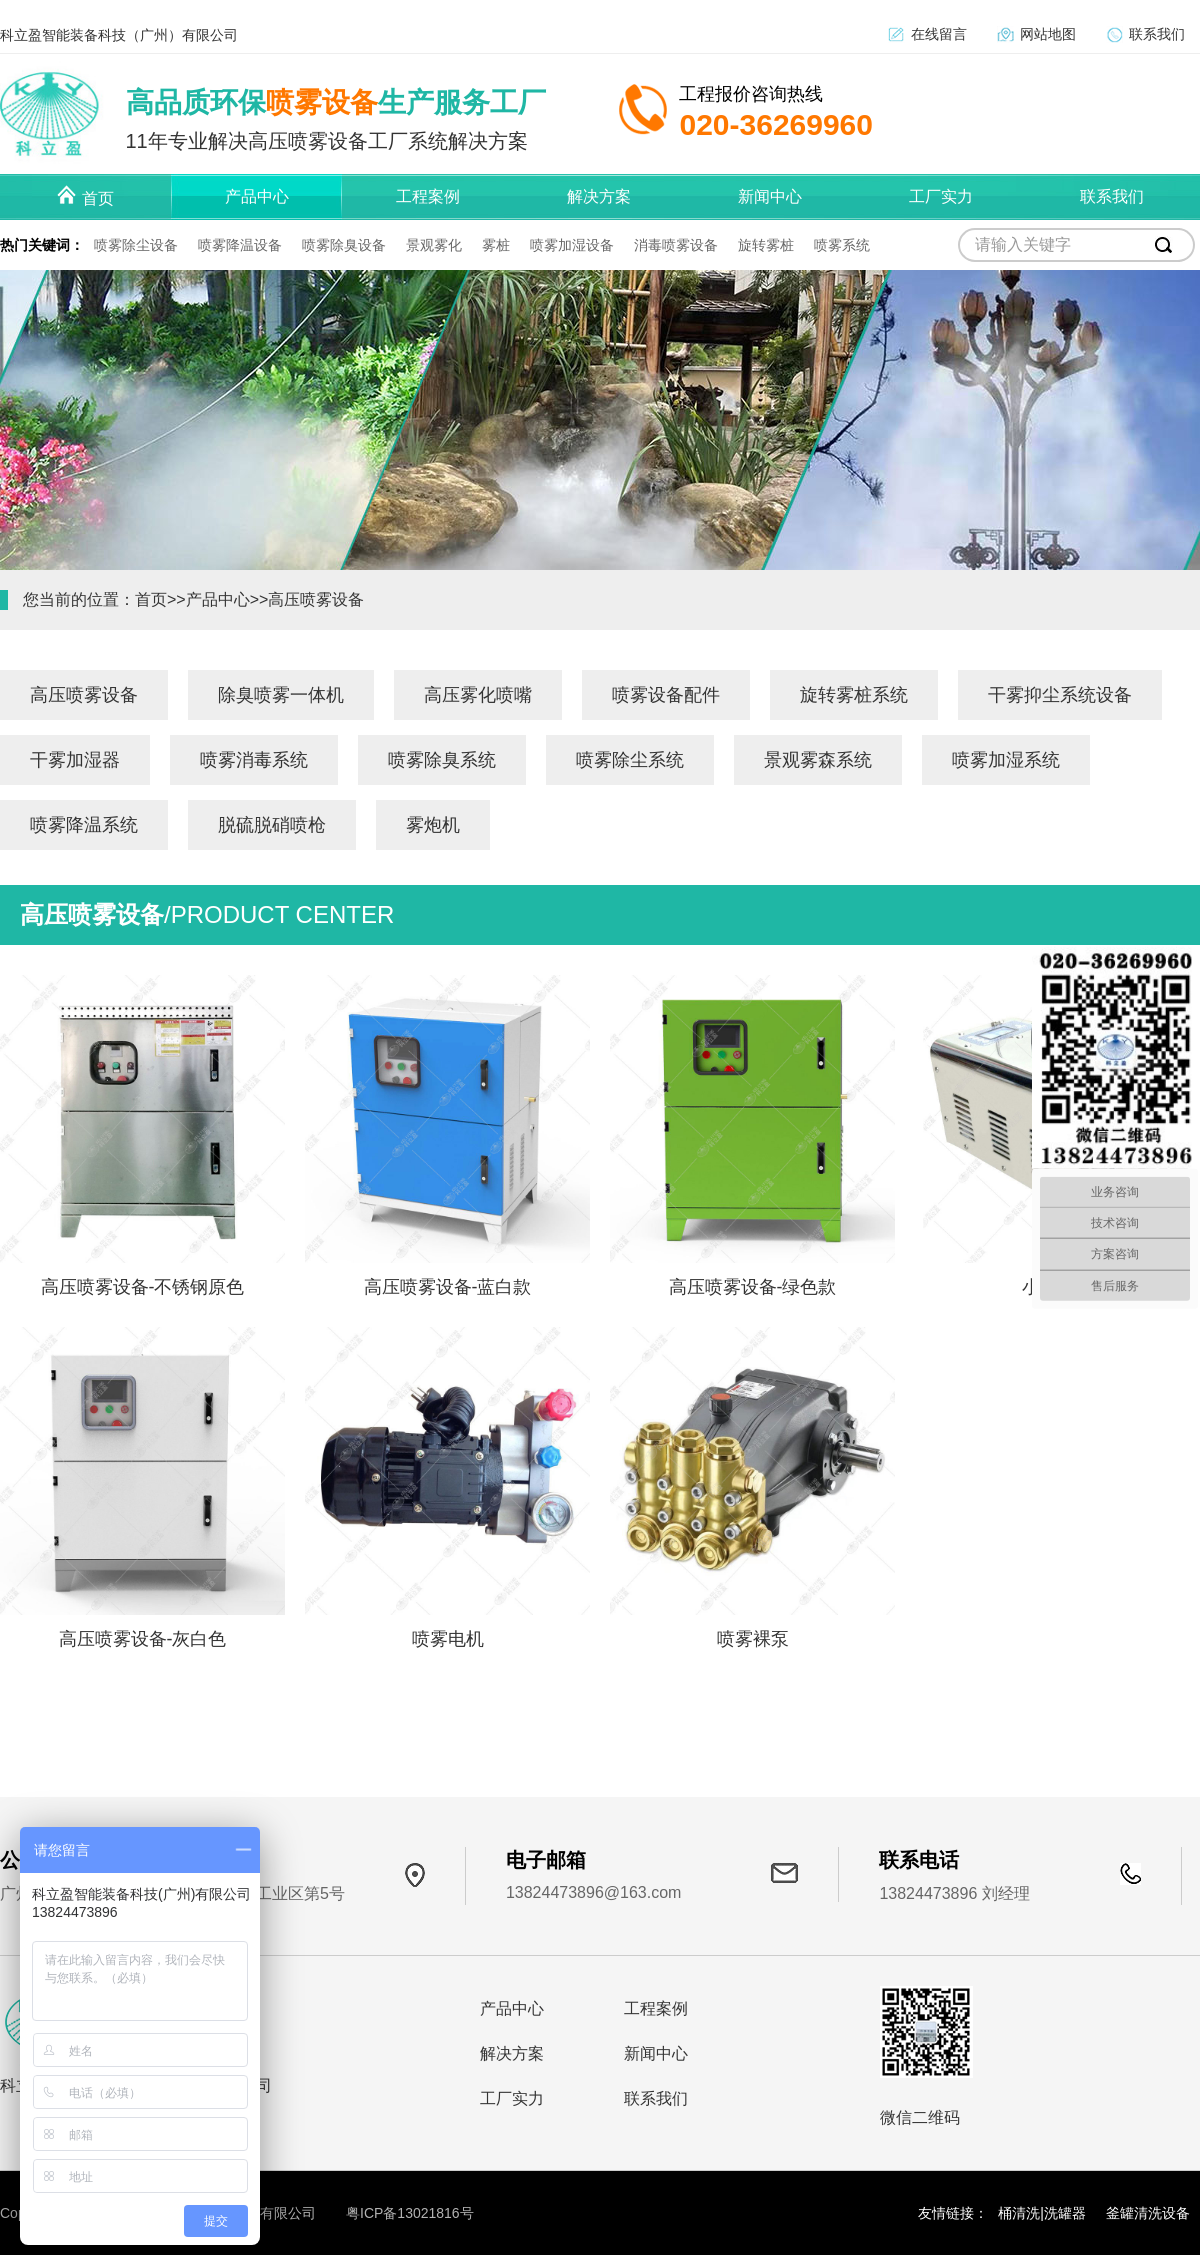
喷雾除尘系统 (630, 760)
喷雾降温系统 (84, 825)
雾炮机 (433, 825)
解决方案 (512, 2053)
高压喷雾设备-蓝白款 (448, 1287)
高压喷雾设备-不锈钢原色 (143, 1287)
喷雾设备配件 (666, 695)
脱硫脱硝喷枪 (272, 825)
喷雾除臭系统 (442, 760)
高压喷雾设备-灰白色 (143, 1639)
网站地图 (1048, 34)
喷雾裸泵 (753, 1639)
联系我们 (1157, 34)
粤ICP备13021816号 (410, 2213)
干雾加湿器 (75, 760)
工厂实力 (512, 2098)
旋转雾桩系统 (854, 695)
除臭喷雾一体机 (281, 695)
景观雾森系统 (818, 760)
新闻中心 (656, 2053)
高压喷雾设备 (316, 599)
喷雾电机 (448, 1639)
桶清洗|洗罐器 (1042, 2213)
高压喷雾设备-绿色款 (753, 1287)
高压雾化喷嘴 (478, 695)
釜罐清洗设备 (1148, 2213)
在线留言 (939, 34)
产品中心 (218, 599)
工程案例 (656, 2008)
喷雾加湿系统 (1006, 760)
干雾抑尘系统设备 (1060, 695)
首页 (151, 599)
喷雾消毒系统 (254, 760)
